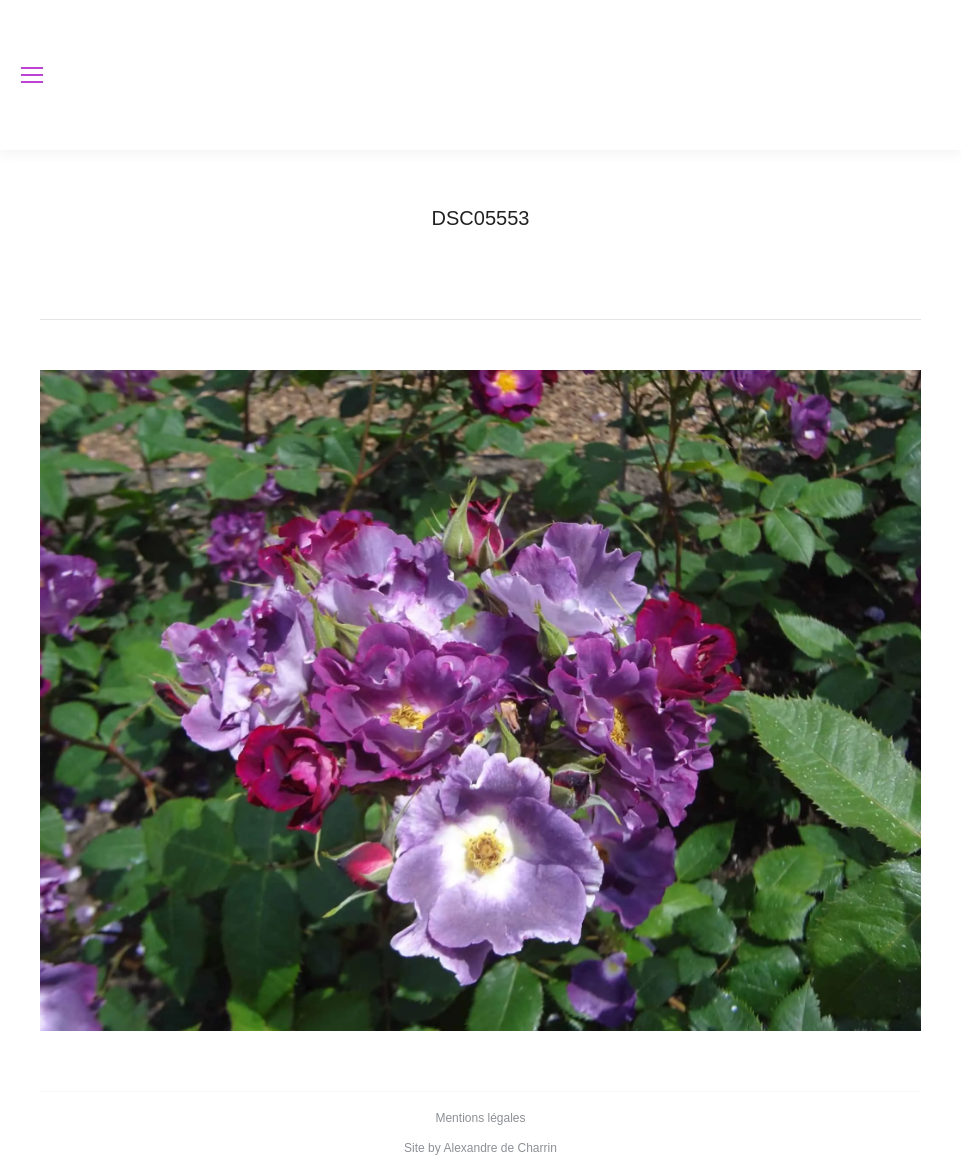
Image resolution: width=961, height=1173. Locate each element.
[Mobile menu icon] (32, 75)
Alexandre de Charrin (499, 1148)
